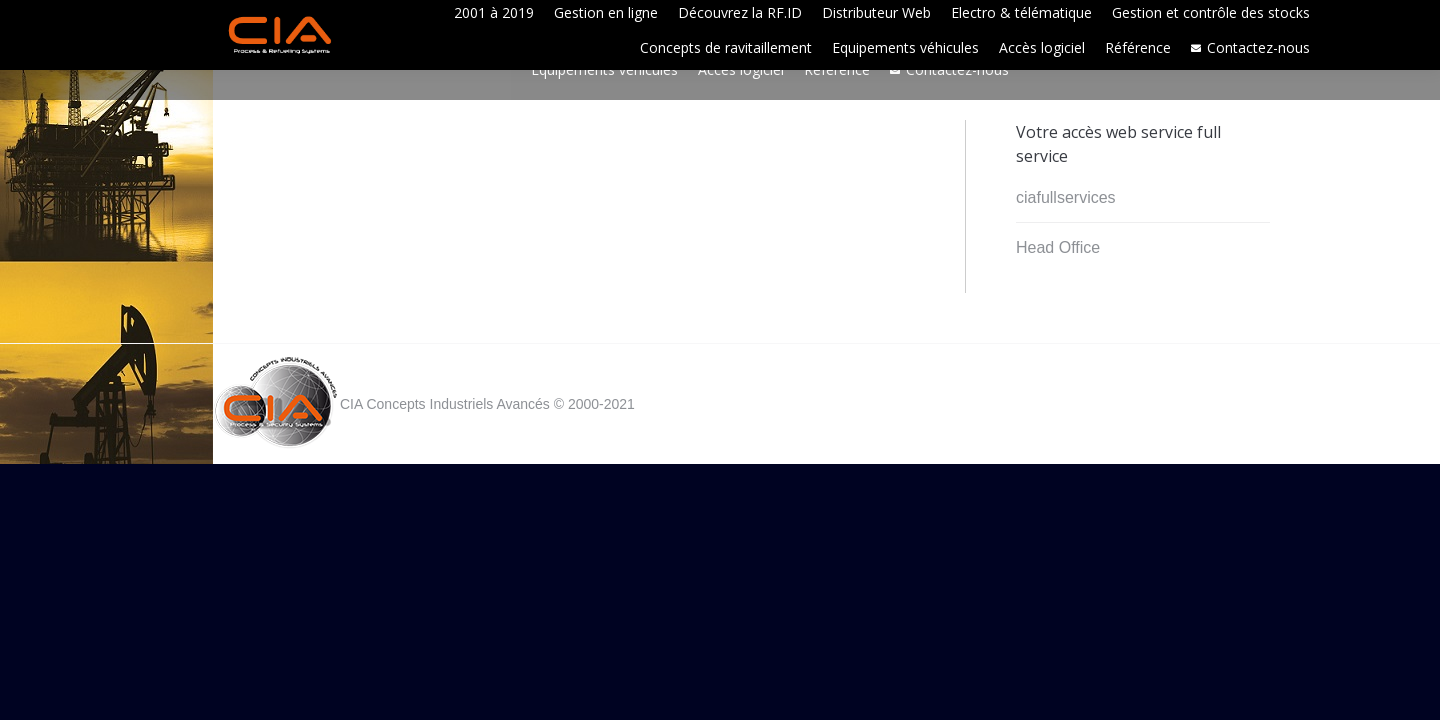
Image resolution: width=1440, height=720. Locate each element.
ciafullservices (1066, 197)
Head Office (1058, 247)
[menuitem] (494, 12)
